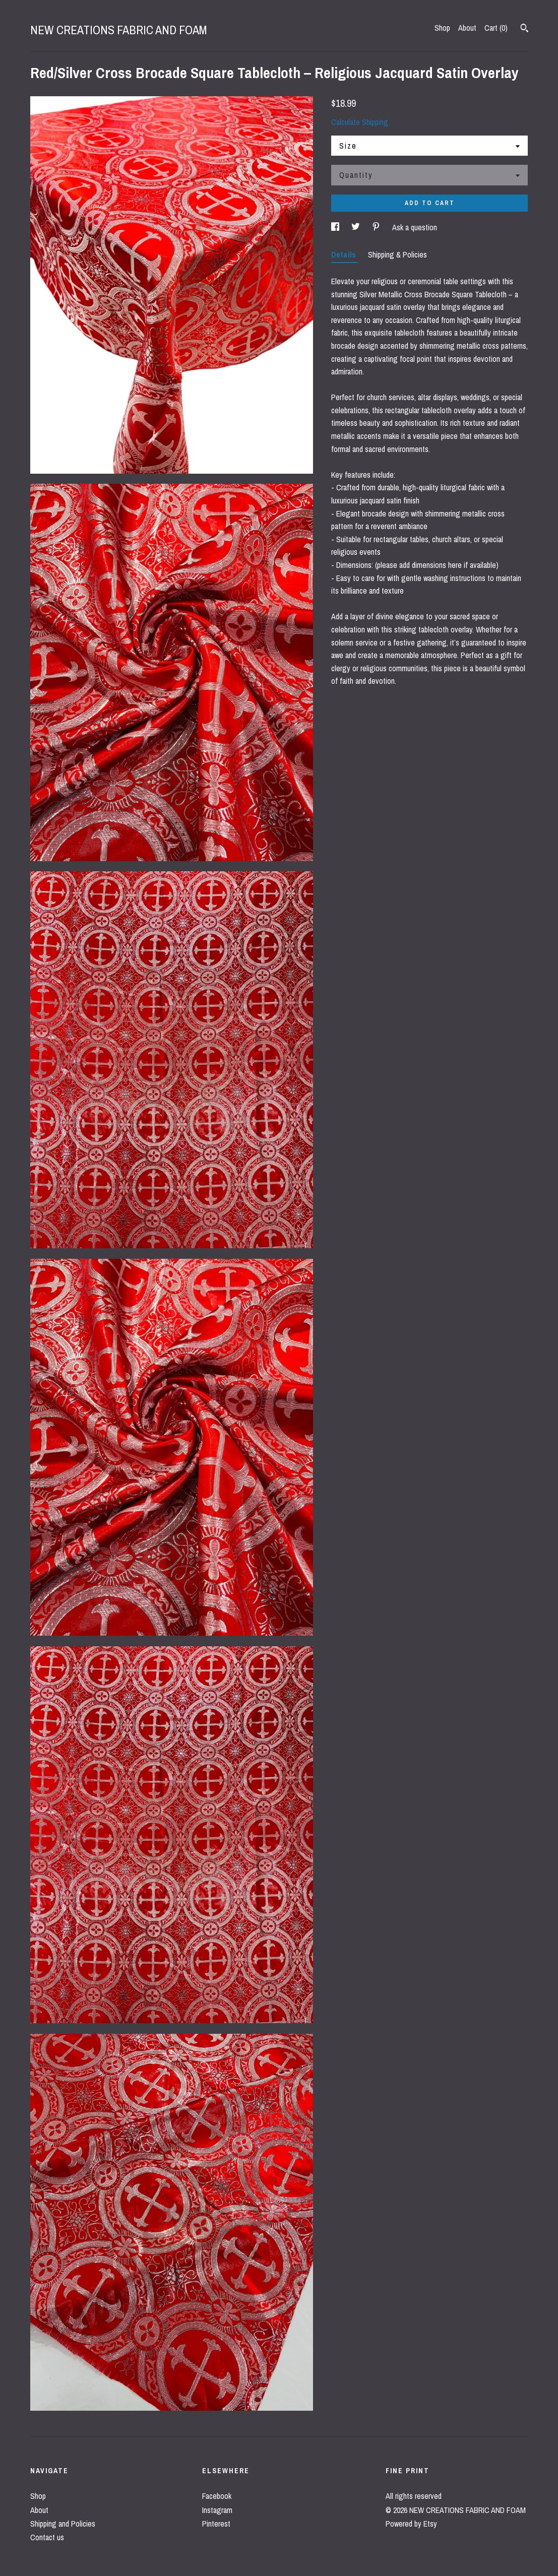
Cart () (496, 27)
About (467, 27)
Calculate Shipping (359, 121)
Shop (442, 27)
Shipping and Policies (62, 2523)
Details (344, 254)
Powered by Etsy (411, 2523)
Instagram (217, 2510)
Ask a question (414, 227)
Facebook (216, 2495)
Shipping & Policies (397, 254)
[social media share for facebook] (336, 227)
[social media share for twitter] (356, 227)
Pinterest (216, 2523)
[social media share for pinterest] (377, 227)
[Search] (524, 29)
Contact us (47, 2537)
